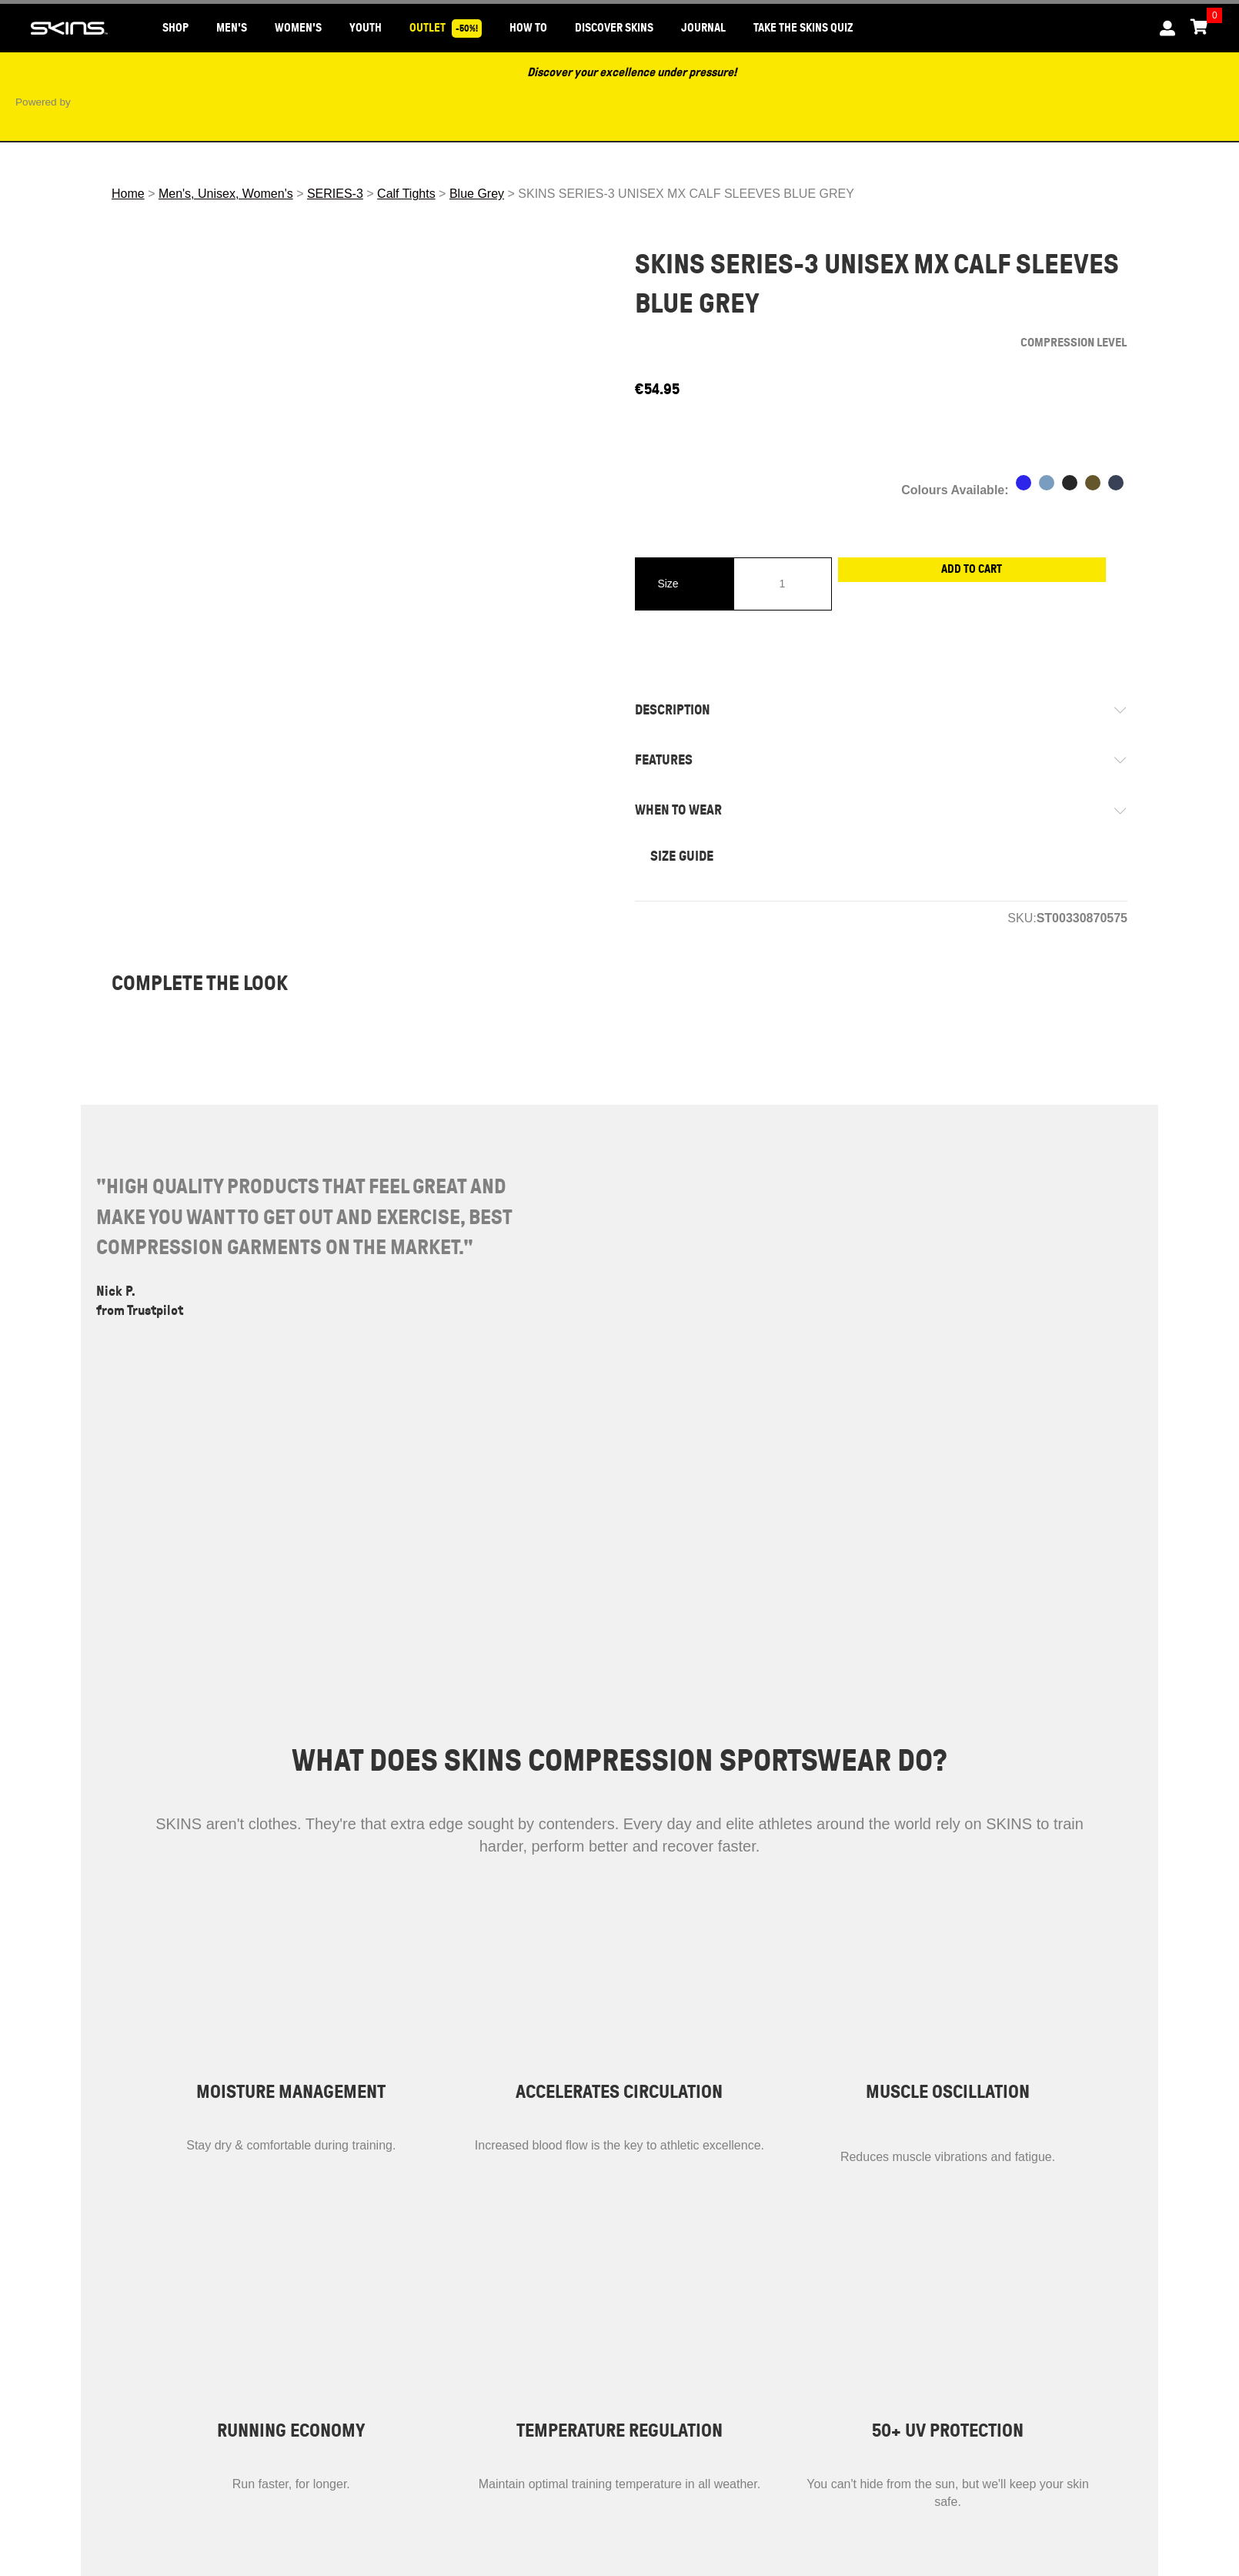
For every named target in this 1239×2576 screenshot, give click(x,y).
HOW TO (528, 28)
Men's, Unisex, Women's (226, 193)
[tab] (881, 710)
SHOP (175, 28)
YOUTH (365, 28)
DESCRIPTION (688, 710)
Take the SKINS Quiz (803, 28)
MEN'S (231, 28)
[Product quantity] (782, 584)
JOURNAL (703, 28)
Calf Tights (406, 193)
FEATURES (679, 760)
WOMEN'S (298, 28)
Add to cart (979, 583)
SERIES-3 (335, 193)
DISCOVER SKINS (614, 28)
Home (128, 193)
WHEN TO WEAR (693, 810)
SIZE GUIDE (681, 856)
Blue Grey (476, 193)
